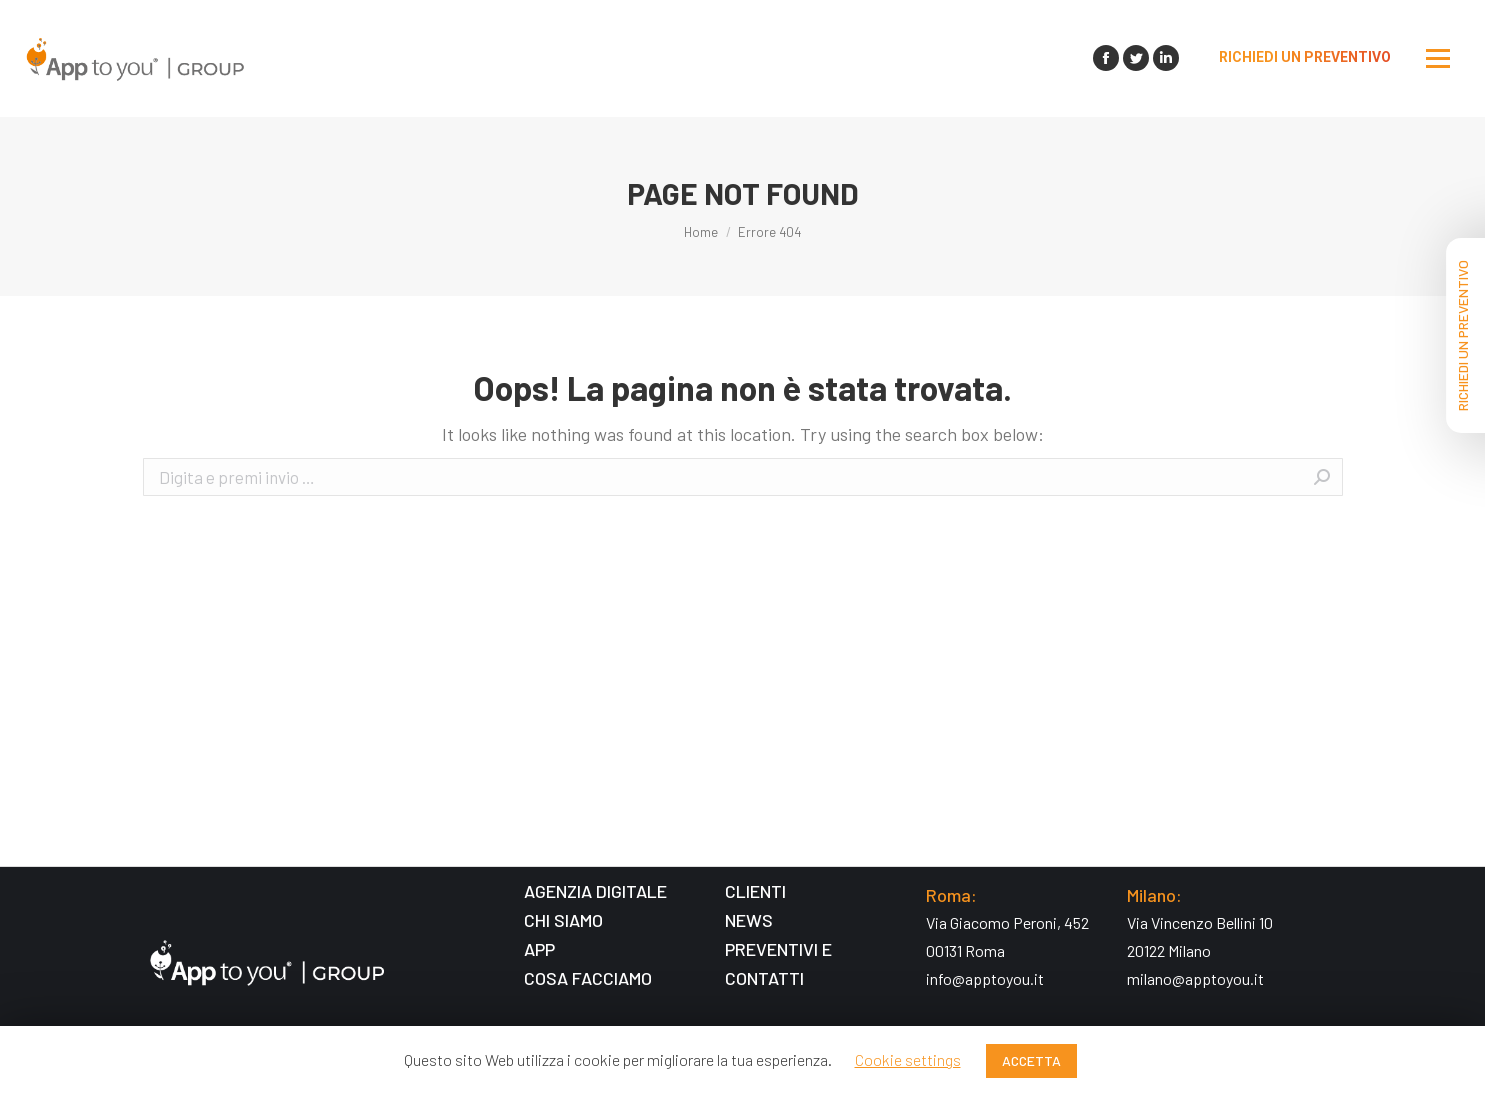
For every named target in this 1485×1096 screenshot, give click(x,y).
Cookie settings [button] (908, 1059)
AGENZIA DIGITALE (595, 891)
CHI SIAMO (563, 920)
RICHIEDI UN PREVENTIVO (1462, 335)
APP (539, 949)
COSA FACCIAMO (588, 978)
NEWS (749, 920)
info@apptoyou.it (985, 978)
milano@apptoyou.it (1195, 978)
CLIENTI (755, 891)
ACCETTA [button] (1031, 1060)
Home (701, 232)
